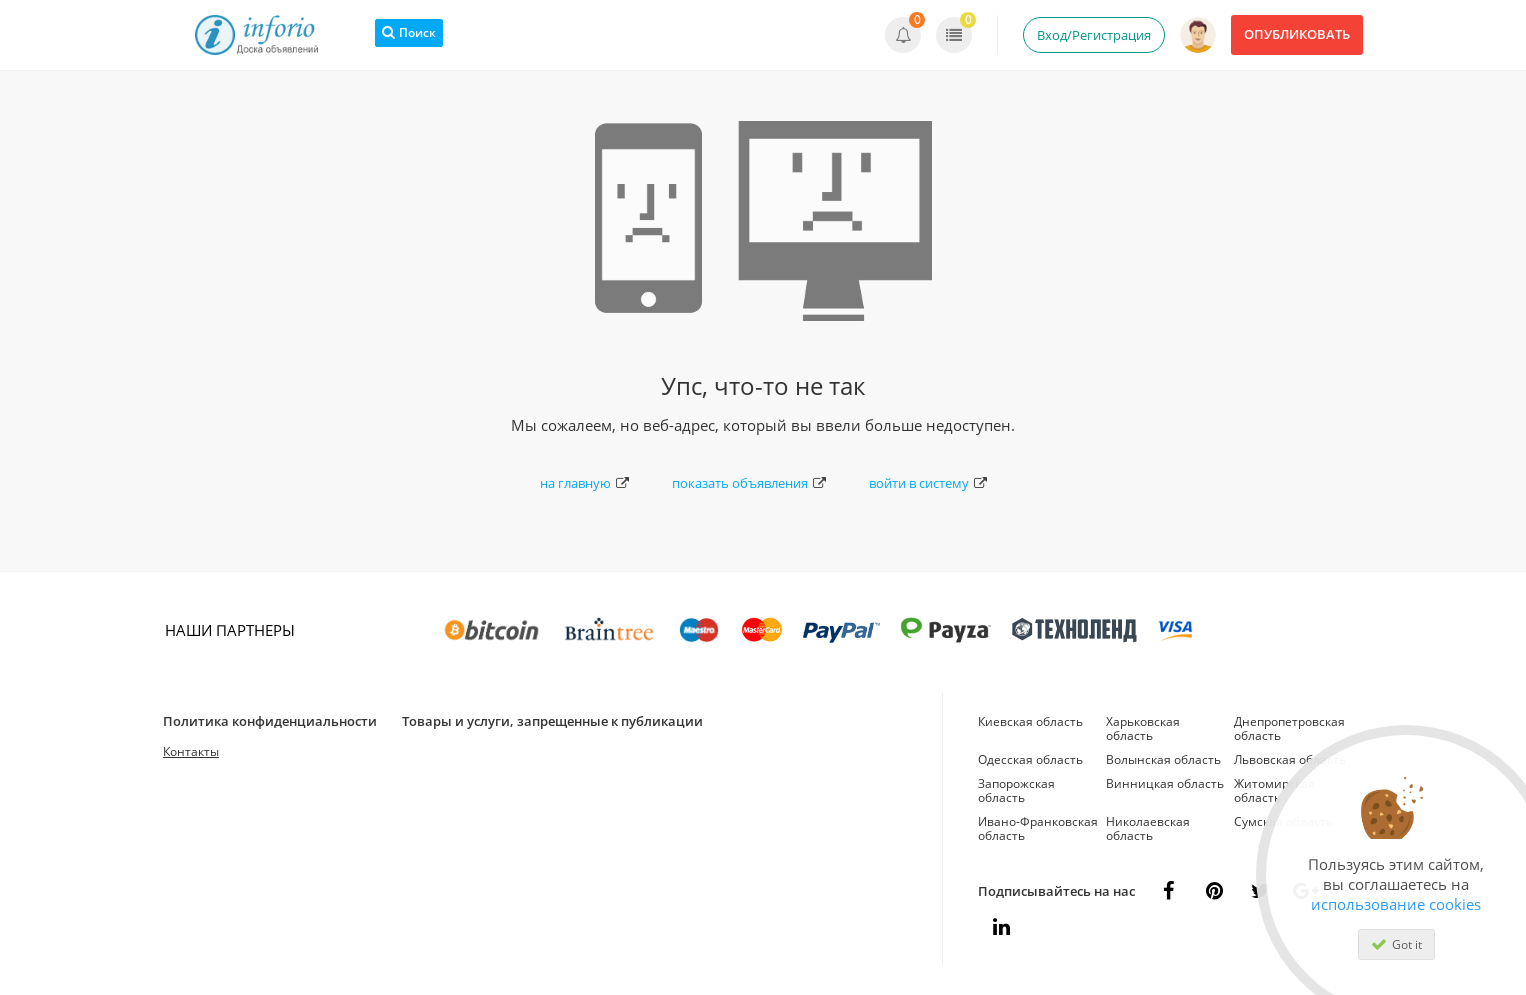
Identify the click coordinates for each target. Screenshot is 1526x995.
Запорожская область (1016, 790)
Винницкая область (1165, 783)
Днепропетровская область (1289, 728)
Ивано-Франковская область (1038, 828)
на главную (584, 483)
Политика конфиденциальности (270, 721)
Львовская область (1290, 759)
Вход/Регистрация (1094, 35)
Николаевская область (1148, 828)
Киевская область (1030, 721)
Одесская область (1030, 759)
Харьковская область (1143, 728)
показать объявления (749, 483)
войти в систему (928, 483)
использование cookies (1396, 904)
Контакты (191, 751)
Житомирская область (1274, 790)
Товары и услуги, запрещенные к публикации (552, 721)
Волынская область (1163, 759)
